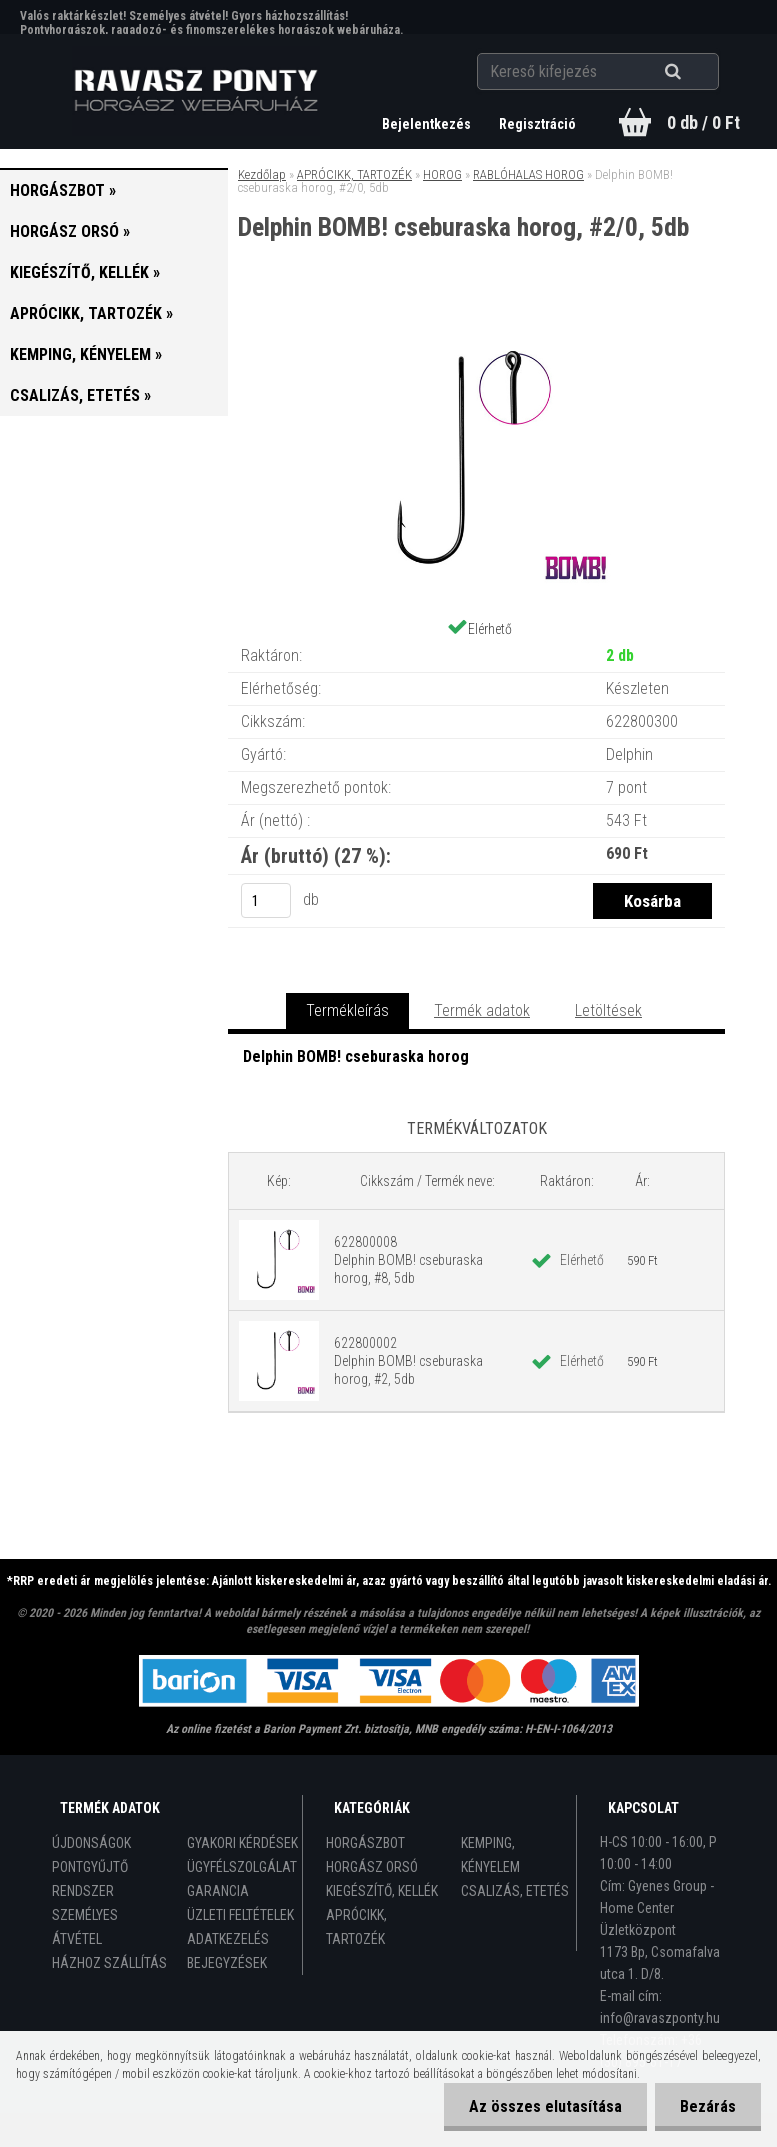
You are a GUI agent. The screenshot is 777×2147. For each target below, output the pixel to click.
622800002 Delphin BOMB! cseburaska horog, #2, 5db (408, 1361)
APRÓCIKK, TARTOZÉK (354, 174)
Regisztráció (537, 124)
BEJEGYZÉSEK (227, 1963)
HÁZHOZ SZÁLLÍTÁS (109, 1963)
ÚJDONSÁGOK (91, 1843)
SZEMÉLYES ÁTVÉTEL (85, 1927)
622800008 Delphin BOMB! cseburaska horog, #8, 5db (408, 1260)
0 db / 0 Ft (703, 122)
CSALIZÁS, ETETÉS (515, 1891)
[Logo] (195, 91)
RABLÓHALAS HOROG (528, 174)
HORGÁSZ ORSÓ (372, 1867)
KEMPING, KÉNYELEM (490, 1855)
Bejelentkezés (428, 124)
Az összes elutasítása (545, 2106)
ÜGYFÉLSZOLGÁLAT (242, 1867)
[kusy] (266, 900)
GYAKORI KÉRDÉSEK (242, 1843)
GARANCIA (218, 1891)
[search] (697, 72)
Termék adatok (482, 1010)
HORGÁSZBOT (365, 1843)
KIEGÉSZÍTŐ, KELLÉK (382, 1891)
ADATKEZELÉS (228, 1939)
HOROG (442, 174)
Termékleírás (347, 1010)
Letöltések (608, 1010)
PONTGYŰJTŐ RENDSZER (90, 1879)
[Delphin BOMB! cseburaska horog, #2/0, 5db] (477, 323)
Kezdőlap (262, 174)
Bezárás (708, 2106)
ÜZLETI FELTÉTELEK (240, 1915)
